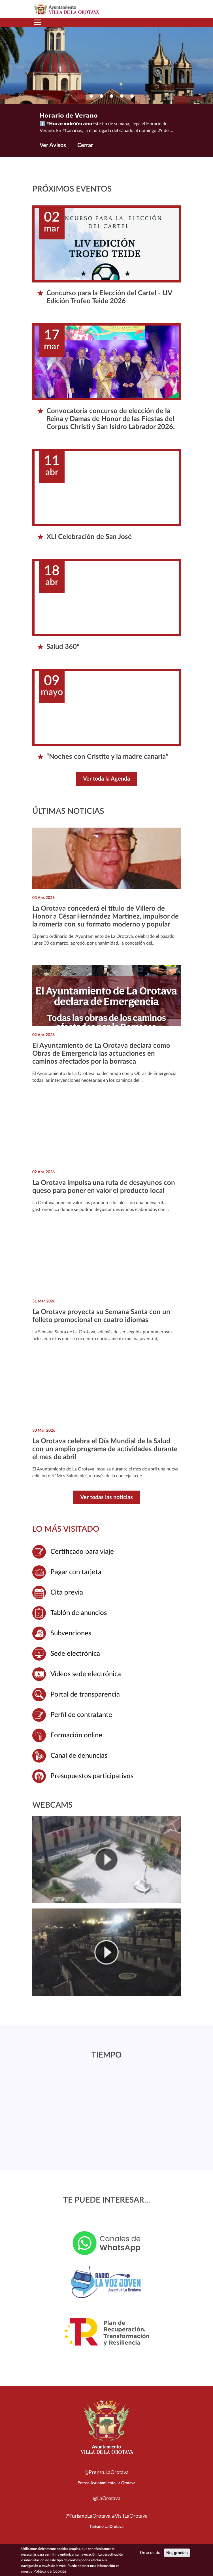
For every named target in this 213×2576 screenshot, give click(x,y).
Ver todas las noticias (106, 1497)
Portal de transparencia (85, 1694)
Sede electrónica (75, 1653)
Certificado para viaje (82, 1551)
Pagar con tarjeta (75, 1572)
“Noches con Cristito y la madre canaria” (107, 756)
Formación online (76, 1735)
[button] (81, 96)
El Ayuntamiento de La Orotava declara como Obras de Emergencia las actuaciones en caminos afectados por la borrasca (101, 1053)
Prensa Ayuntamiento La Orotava (106, 2483)
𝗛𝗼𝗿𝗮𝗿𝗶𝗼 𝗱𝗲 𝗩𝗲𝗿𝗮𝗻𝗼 (69, 116)
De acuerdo (150, 2553)
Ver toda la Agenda (106, 779)
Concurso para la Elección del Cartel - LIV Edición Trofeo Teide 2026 (109, 297)
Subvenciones (70, 1633)
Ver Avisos (53, 145)
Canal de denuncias (78, 1755)
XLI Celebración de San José (89, 537)
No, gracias (177, 2553)
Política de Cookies (49, 2571)
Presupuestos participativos (91, 1776)
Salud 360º (63, 646)
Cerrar (85, 145)
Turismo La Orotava (106, 2527)
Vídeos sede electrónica (85, 1674)
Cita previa (66, 1592)
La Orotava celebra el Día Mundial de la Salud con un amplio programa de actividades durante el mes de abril (105, 1449)
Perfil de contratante (81, 1715)
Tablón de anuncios (78, 1613)
